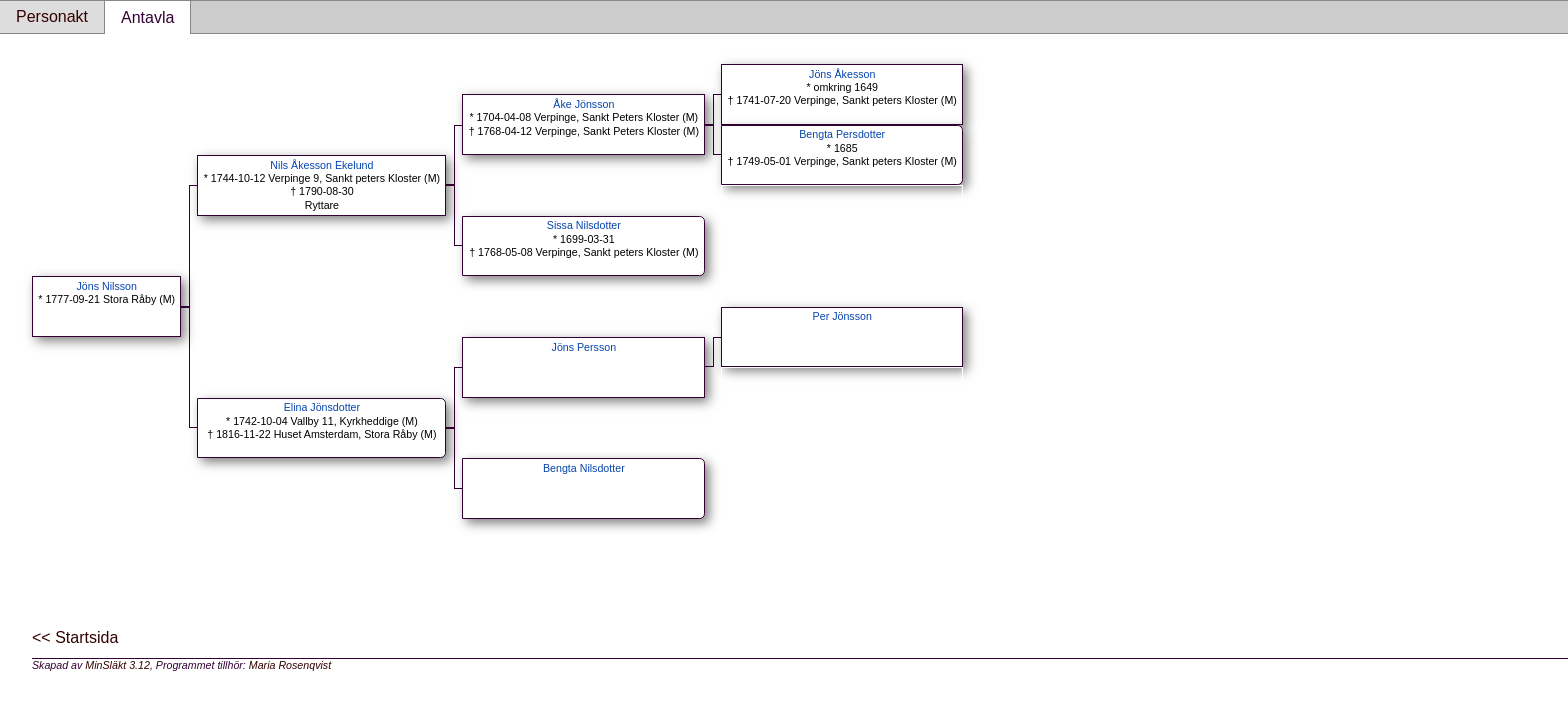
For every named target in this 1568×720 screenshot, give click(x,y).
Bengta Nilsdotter (584, 468)
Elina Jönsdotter (322, 407)
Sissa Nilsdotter (584, 225)
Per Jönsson (842, 316)
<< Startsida (75, 637)
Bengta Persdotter (842, 134)
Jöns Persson (584, 347)
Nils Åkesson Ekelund (321, 165)
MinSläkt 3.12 (117, 665)
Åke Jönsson (583, 104)
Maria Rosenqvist (290, 665)
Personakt (52, 16)
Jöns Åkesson (842, 74)
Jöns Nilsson (107, 286)
